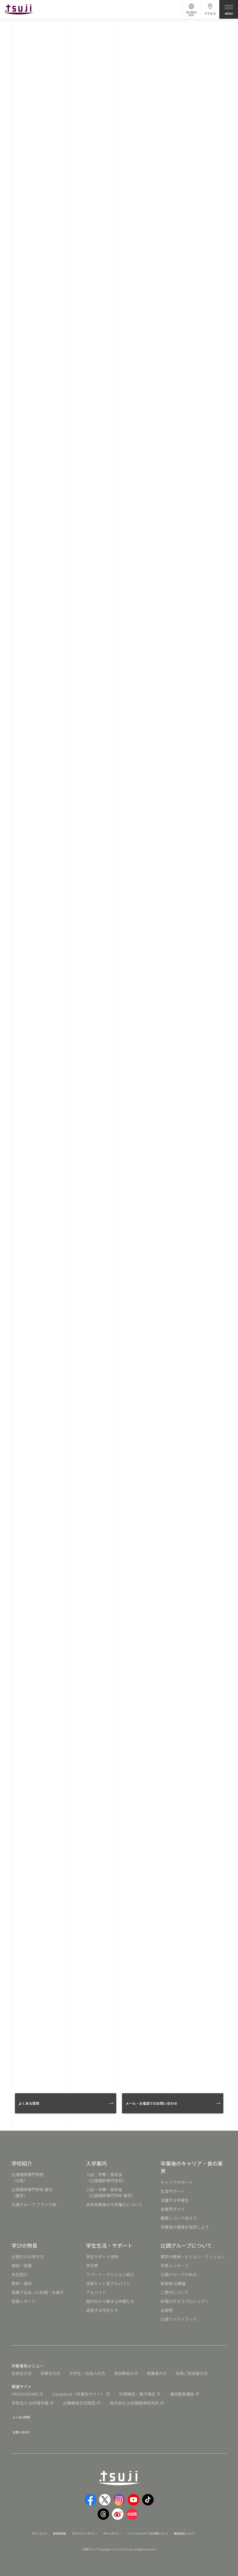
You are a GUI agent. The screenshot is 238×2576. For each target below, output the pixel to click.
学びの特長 (24, 2245)
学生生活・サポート (109, 2245)
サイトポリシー (114, 2529)
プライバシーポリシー (79, 2529)
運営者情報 (47, 2529)
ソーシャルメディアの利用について (159, 2529)
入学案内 (96, 2163)
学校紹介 (22, 2163)
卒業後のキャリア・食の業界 (192, 2167)
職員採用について (206, 2529)
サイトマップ (22, 2529)
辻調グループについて (186, 2245)
